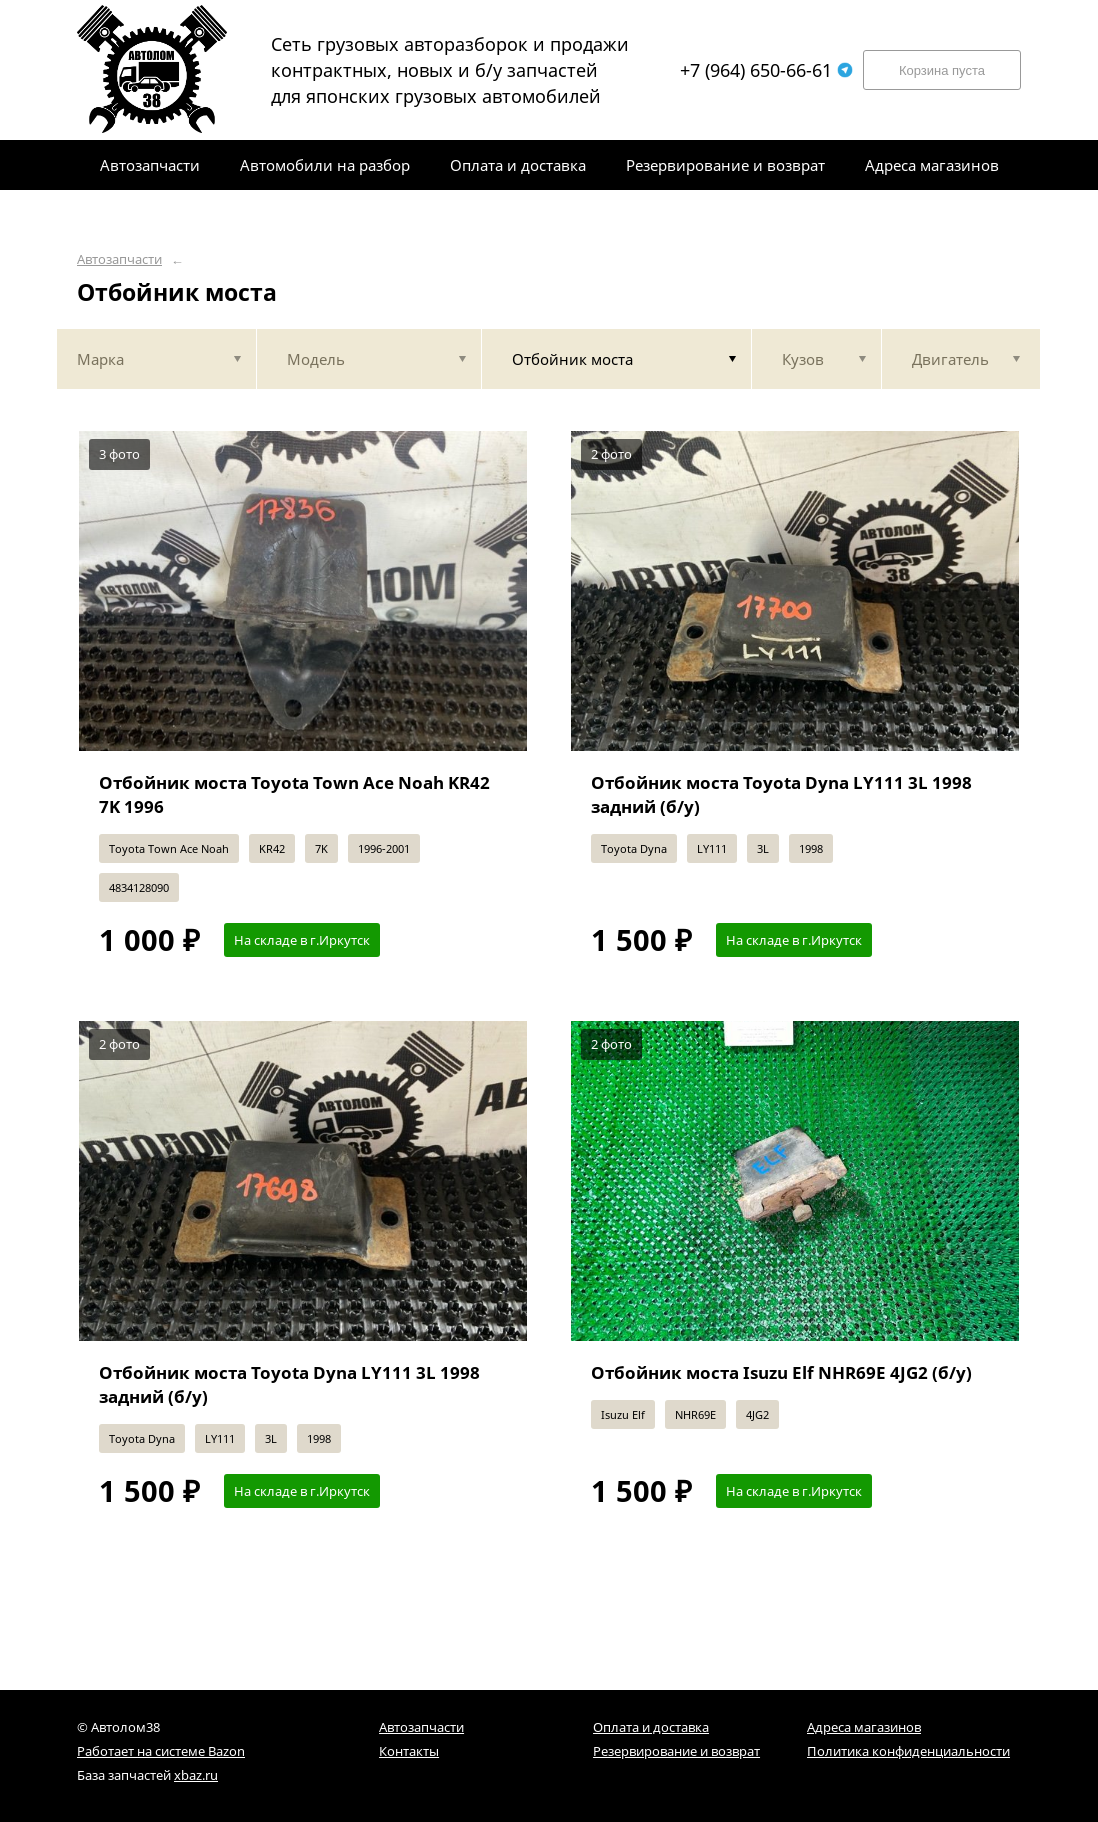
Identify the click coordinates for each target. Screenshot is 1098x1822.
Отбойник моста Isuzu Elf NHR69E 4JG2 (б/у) (781, 1372)
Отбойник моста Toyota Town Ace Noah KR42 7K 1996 (294, 794)
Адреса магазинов (864, 1727)
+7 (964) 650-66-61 (766, 70)
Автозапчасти (119, 259)
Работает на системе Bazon (161, 1751)
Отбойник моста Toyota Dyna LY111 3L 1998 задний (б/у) (781, 794)
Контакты (409, 1751)
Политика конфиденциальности (908, 1751)
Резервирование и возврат (676, 1751)
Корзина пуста (942, 70)
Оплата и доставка (651, 1727)
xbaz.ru (196, 1775)
